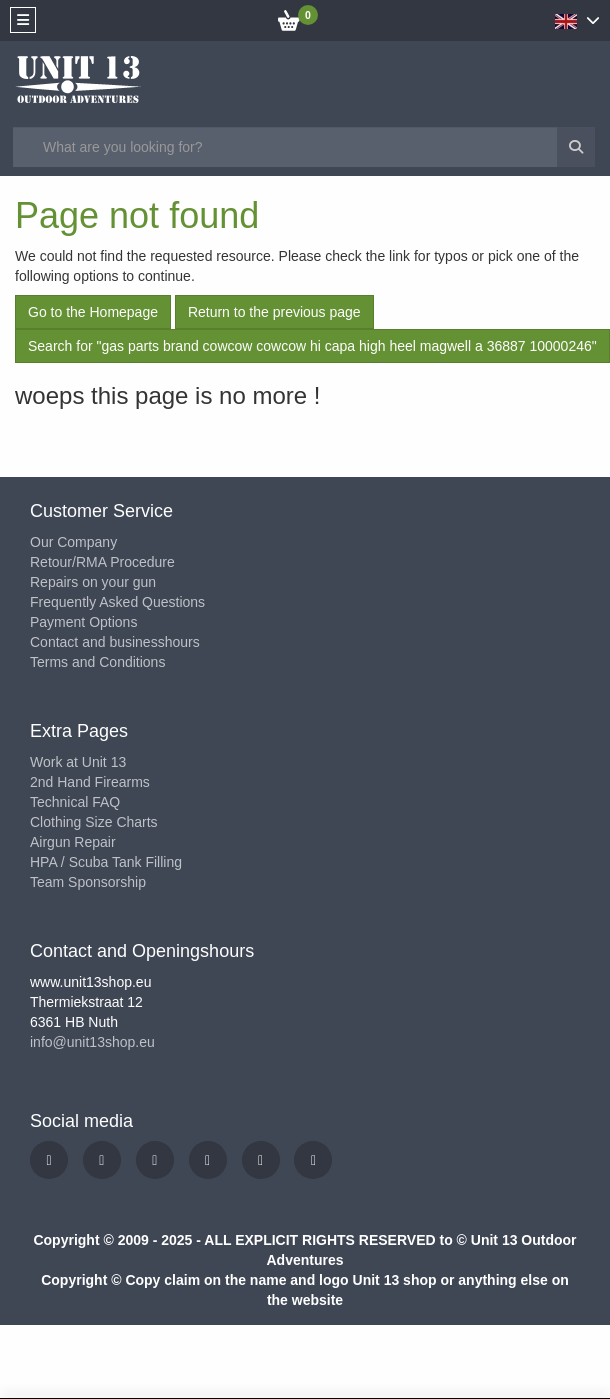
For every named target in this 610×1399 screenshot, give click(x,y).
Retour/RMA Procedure (102, 562)
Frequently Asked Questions (117, 602)
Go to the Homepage (93, 312)
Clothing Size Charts (94, 822)
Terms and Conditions (97, 662)
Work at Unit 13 (78, 762)
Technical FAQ (75, 802)
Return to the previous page (274, 312)
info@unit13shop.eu (92, 1042)
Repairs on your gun (93, 582)
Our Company (73, 542)
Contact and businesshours (115, 642)
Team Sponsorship (88, 882)
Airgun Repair (73, 842)
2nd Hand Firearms (90, 782)
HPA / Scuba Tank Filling (106, 862)
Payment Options (83, 622)
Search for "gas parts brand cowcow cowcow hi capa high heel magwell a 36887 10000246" (312, 346)
